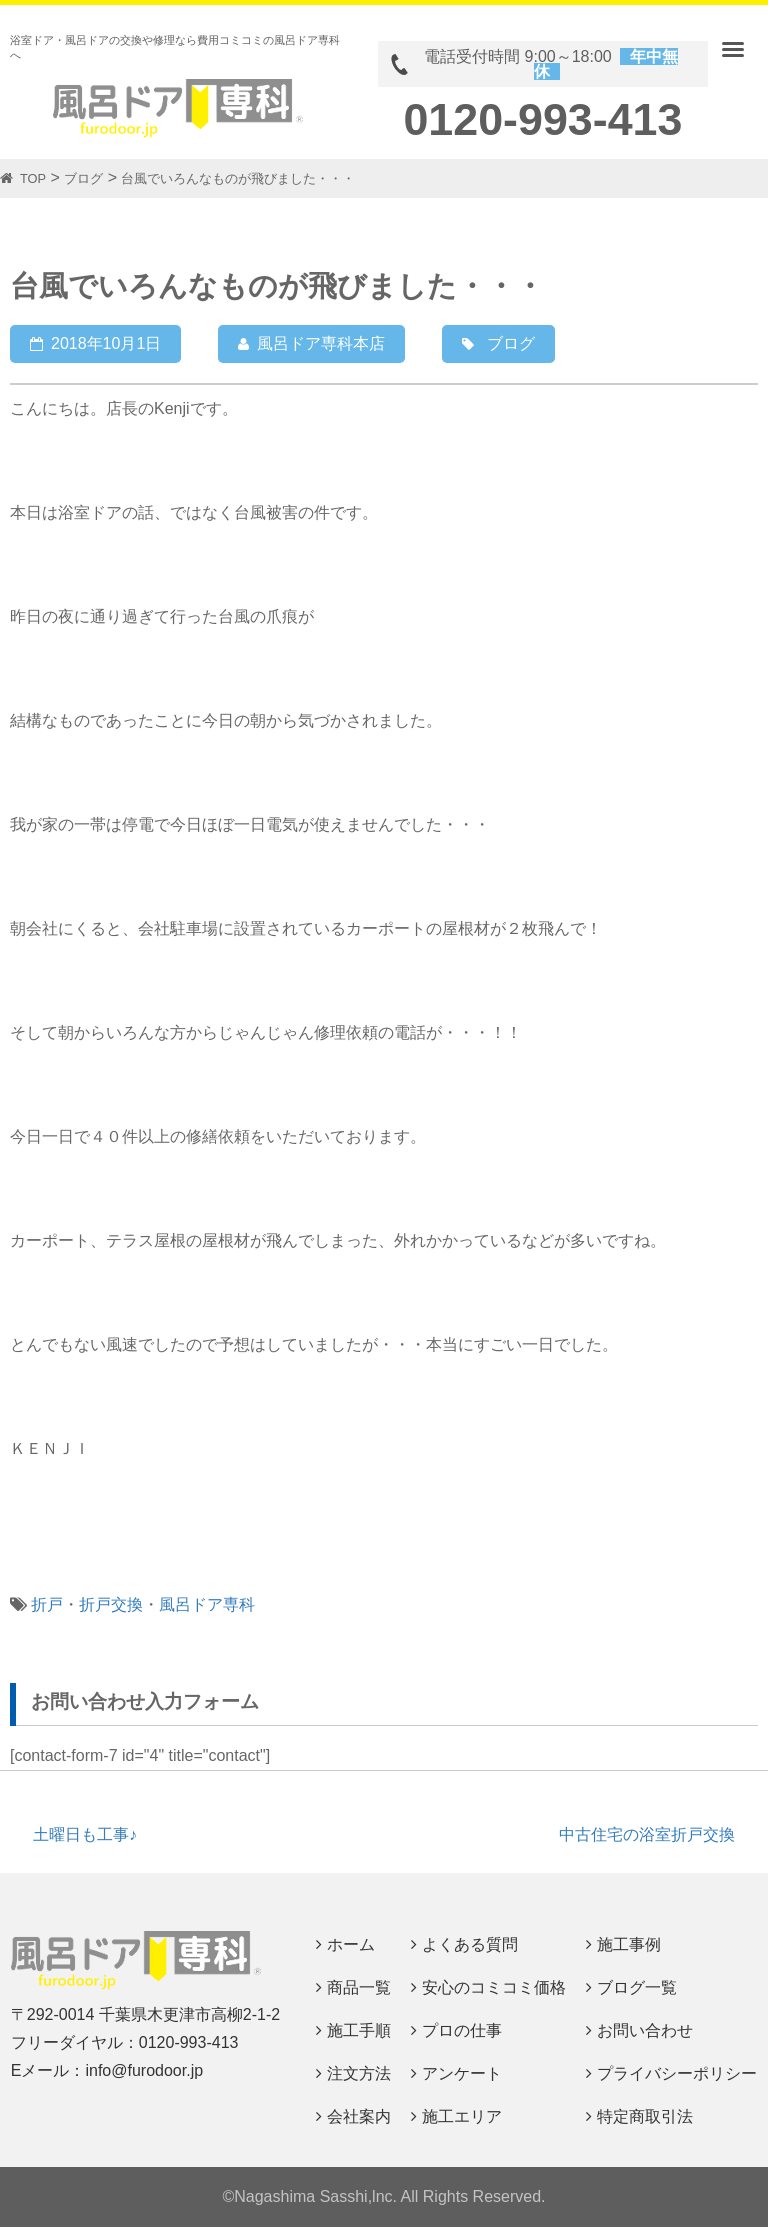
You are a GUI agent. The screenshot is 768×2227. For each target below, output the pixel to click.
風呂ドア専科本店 (321, 343)
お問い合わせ (645, 2030)
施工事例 (629, 1944)
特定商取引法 (645, 2116)
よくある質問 (470, 1944)
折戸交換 (111, 1604)
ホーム (351, 1944)
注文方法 (359, 2073)
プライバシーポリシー (677, 2073)
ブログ (511, 343)
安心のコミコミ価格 (494, 1987)
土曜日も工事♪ (85, 1834)
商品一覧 (359, 1987)
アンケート (462, 2073)
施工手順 (359, 2030)
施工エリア (462, 2116)
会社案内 (359, 2116)
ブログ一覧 (637, 1987)
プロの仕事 (462, 2030)
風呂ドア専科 (207, 1604)
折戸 (47, 1604)
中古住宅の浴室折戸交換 (647, 1834)
